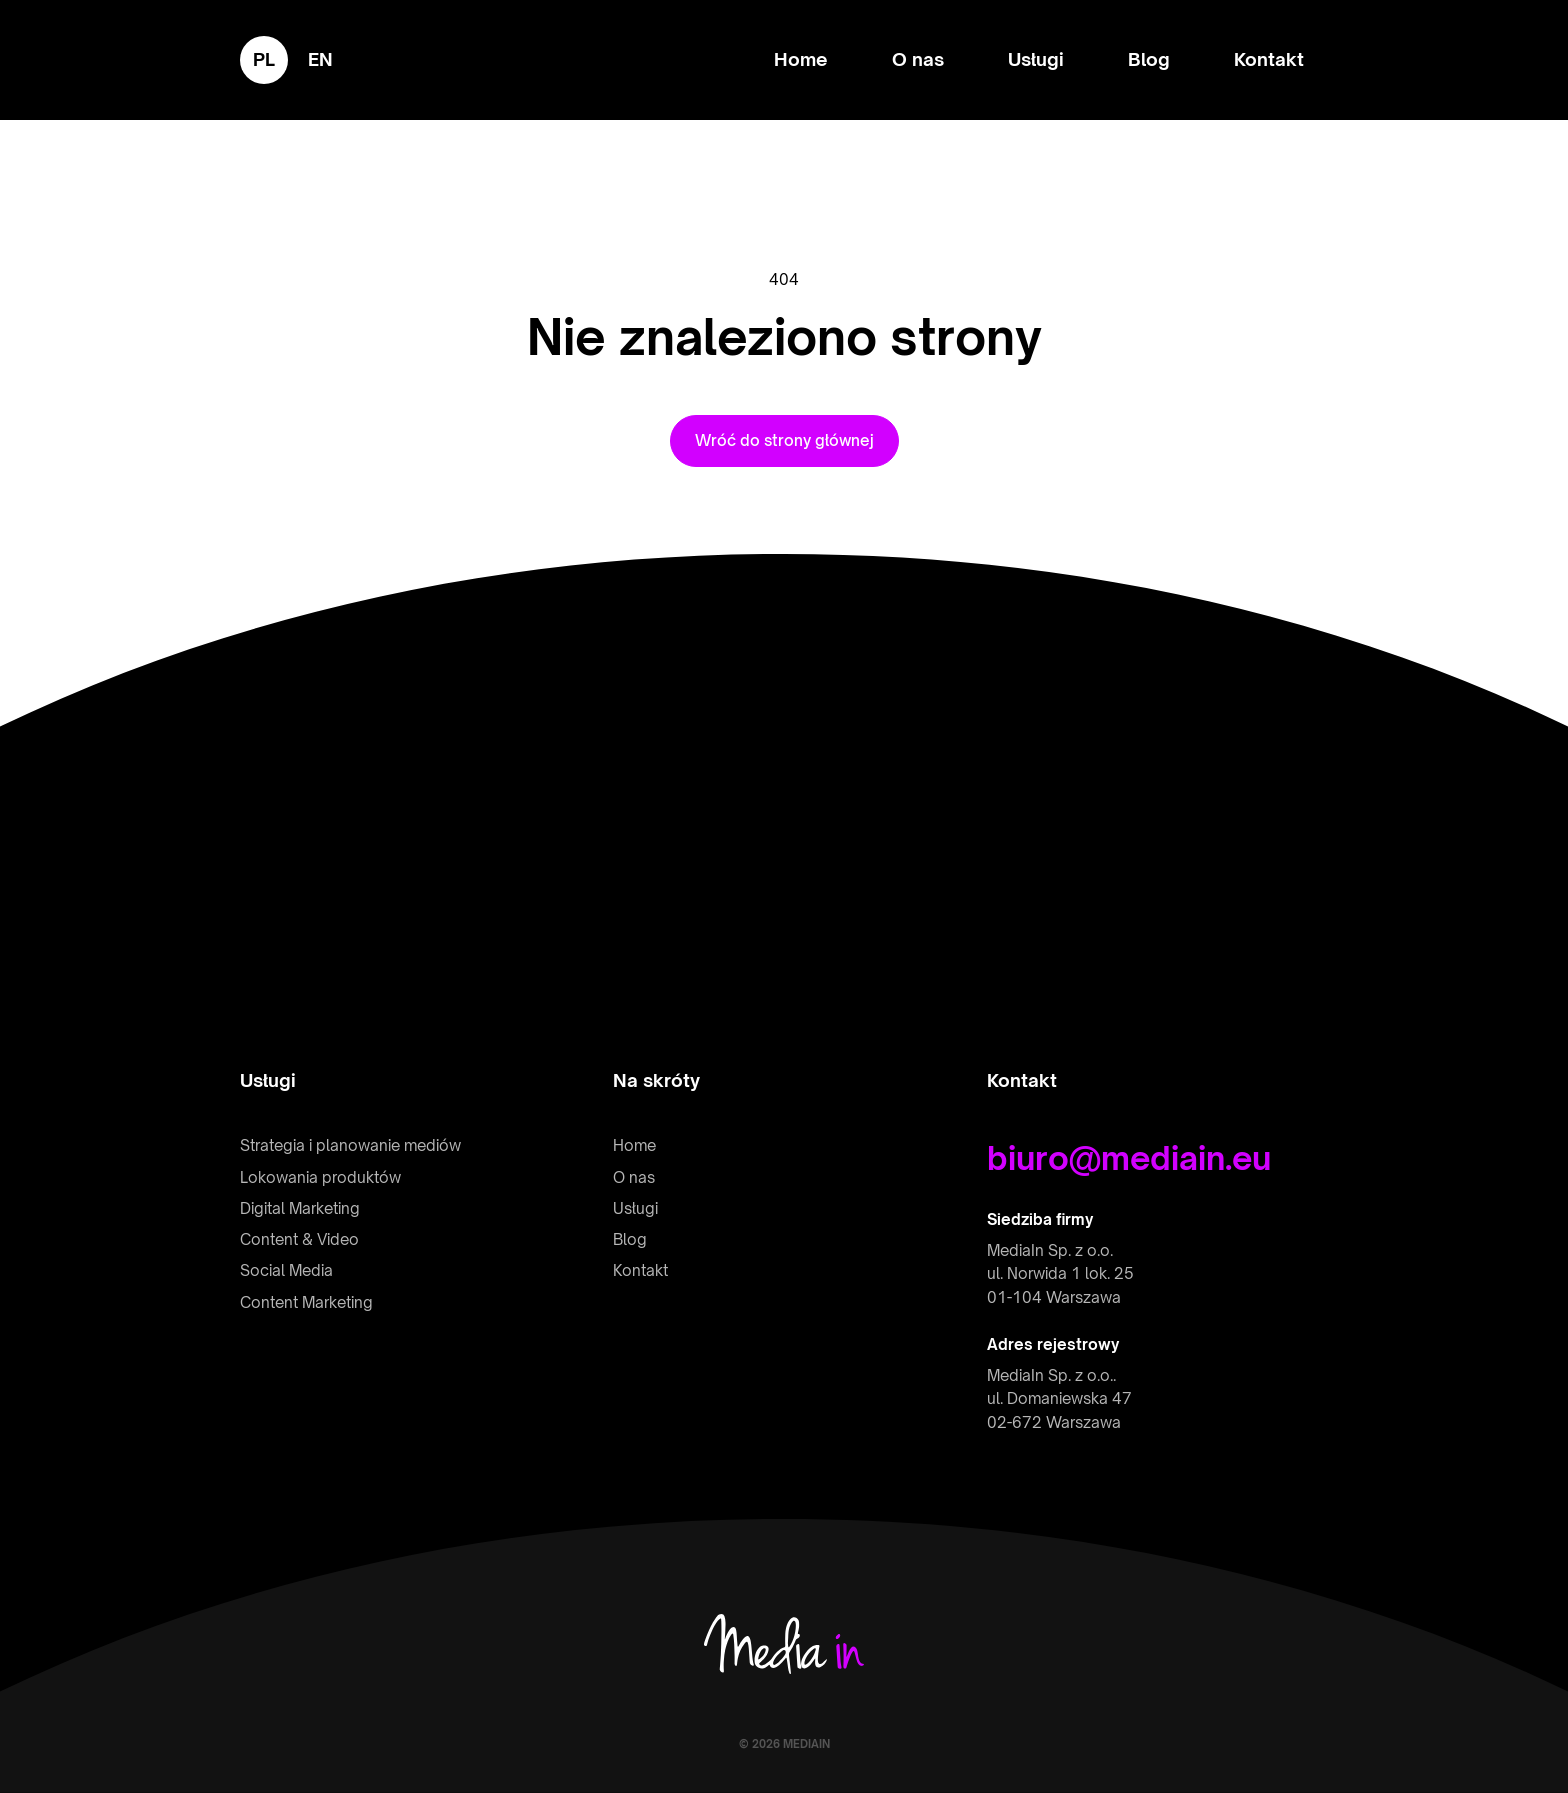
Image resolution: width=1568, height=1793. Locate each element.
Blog (1149, 59)
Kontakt (1269, 59)
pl (264, 59)
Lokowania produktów (320, 1177)
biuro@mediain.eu (1129, 1158)
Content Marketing (306, 1302)
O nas (918, 59)
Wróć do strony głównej (784, 440)
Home (801, 59)
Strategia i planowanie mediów (350, 1145)
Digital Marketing (300, 1208)
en (320, 59)
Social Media (286, 1270)
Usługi (1036, 59)
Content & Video (299, 1239)
